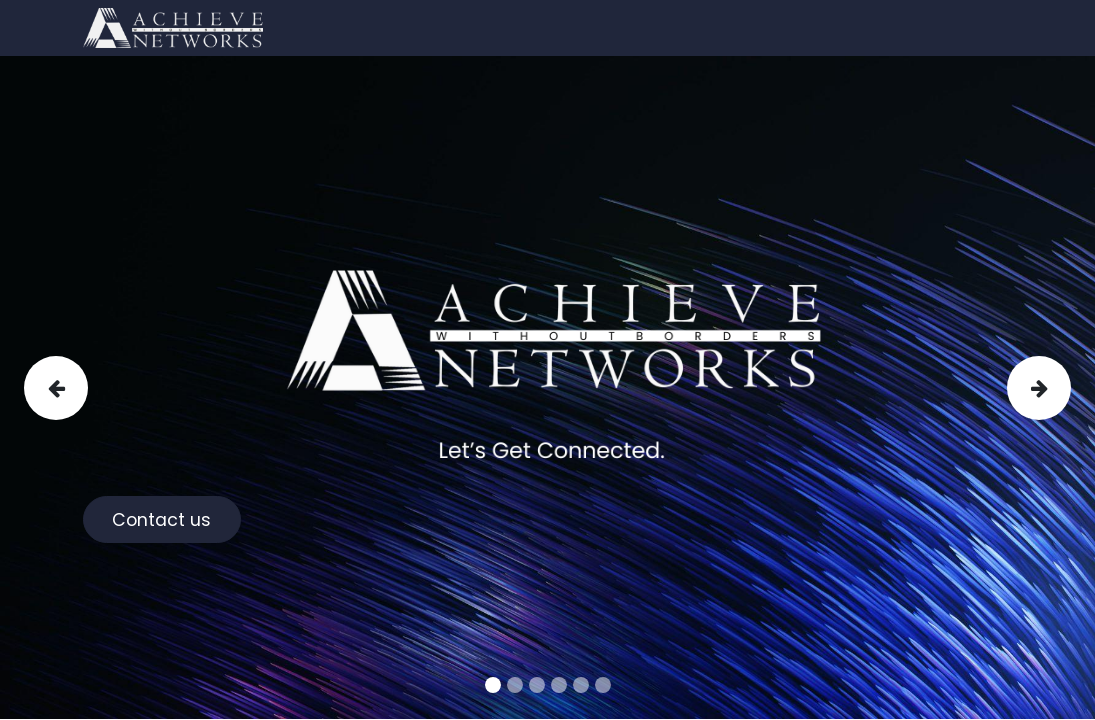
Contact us (161, 520)
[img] (68, 387)
